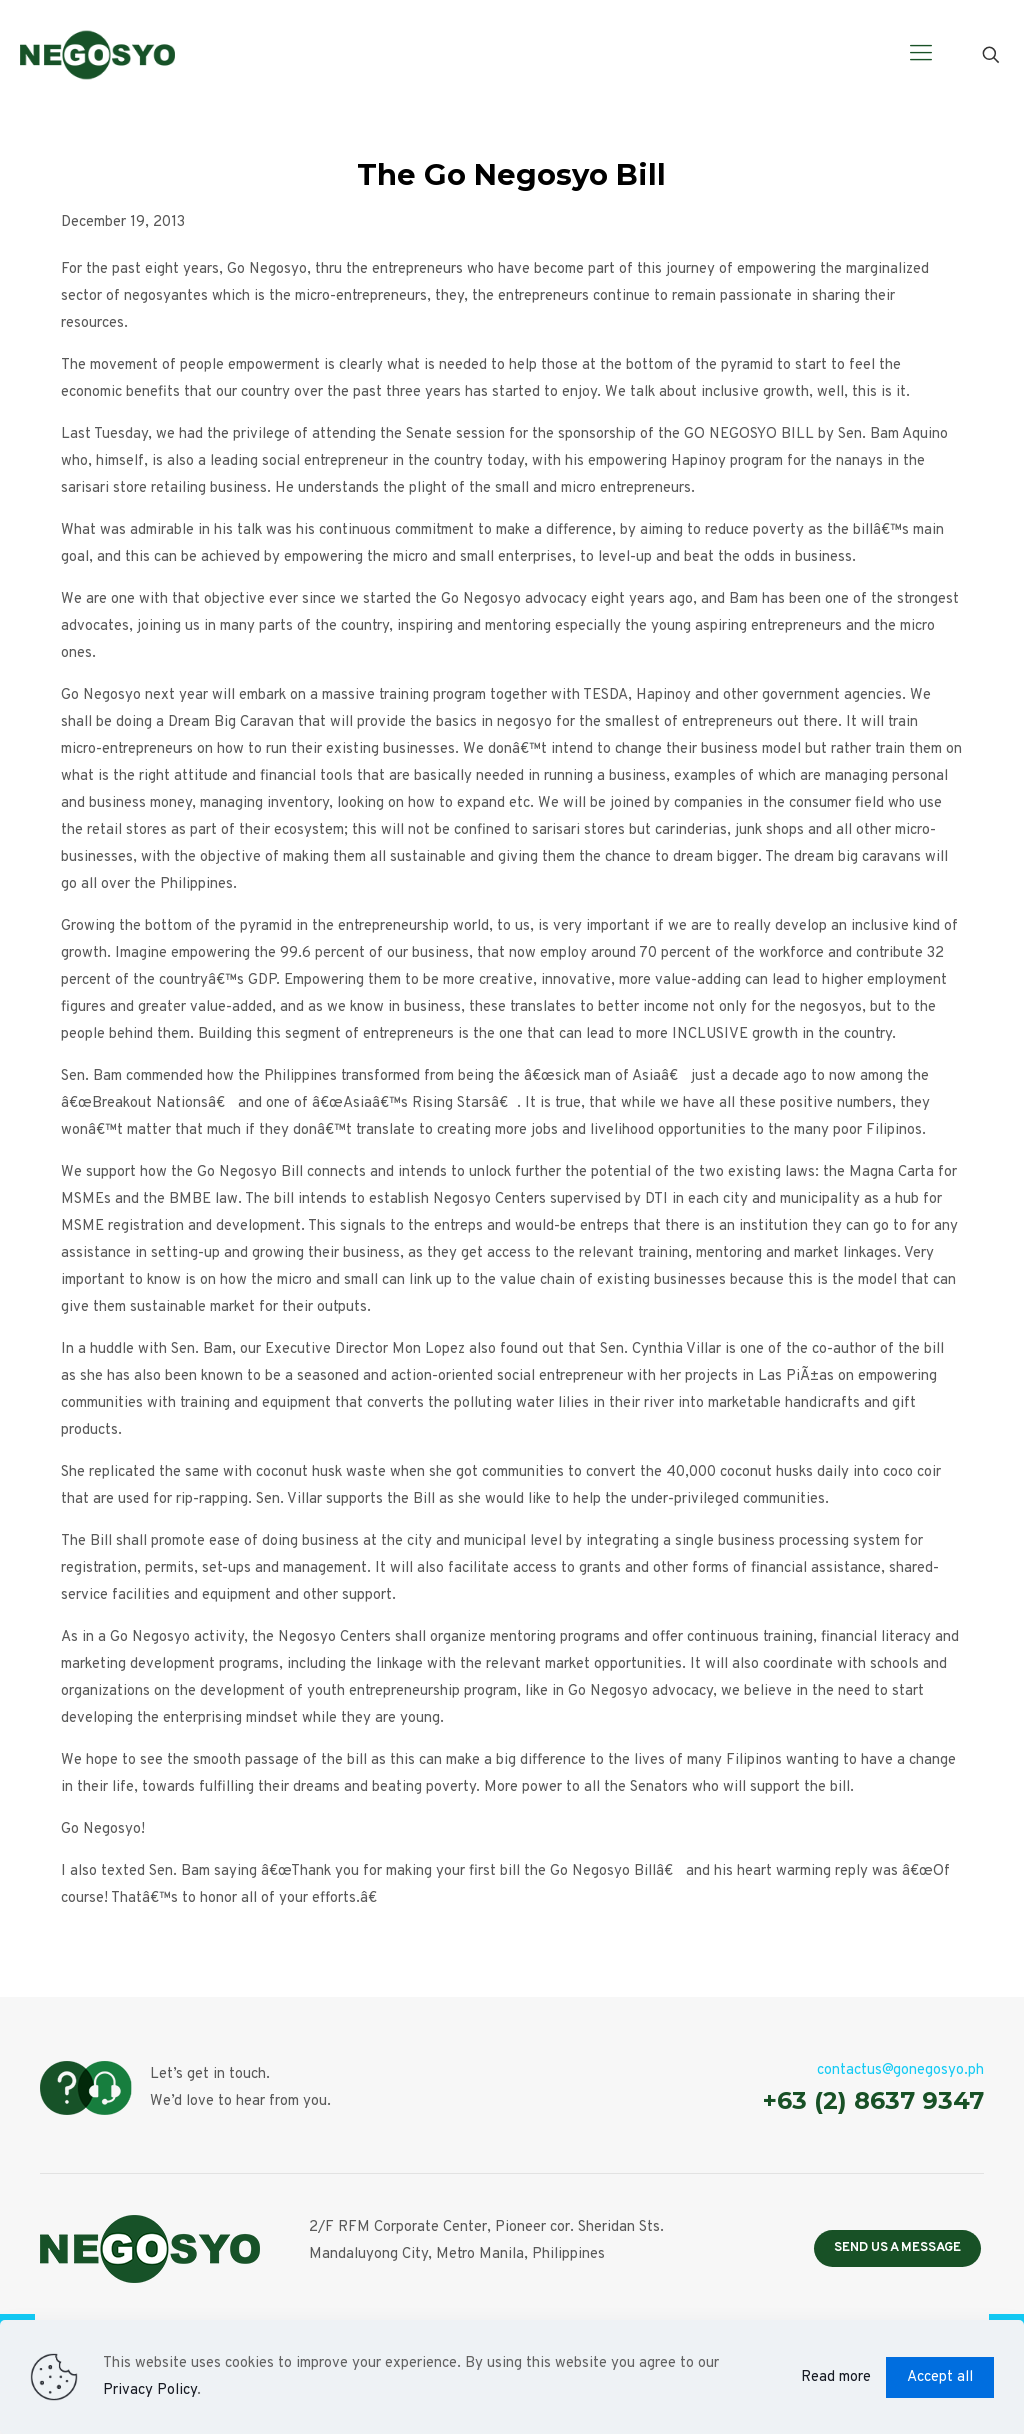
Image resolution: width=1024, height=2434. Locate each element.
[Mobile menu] (921, 55)
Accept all (940, 2377)
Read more (836, 2377)
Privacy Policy (150, 2390)
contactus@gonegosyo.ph (900, 2070)
